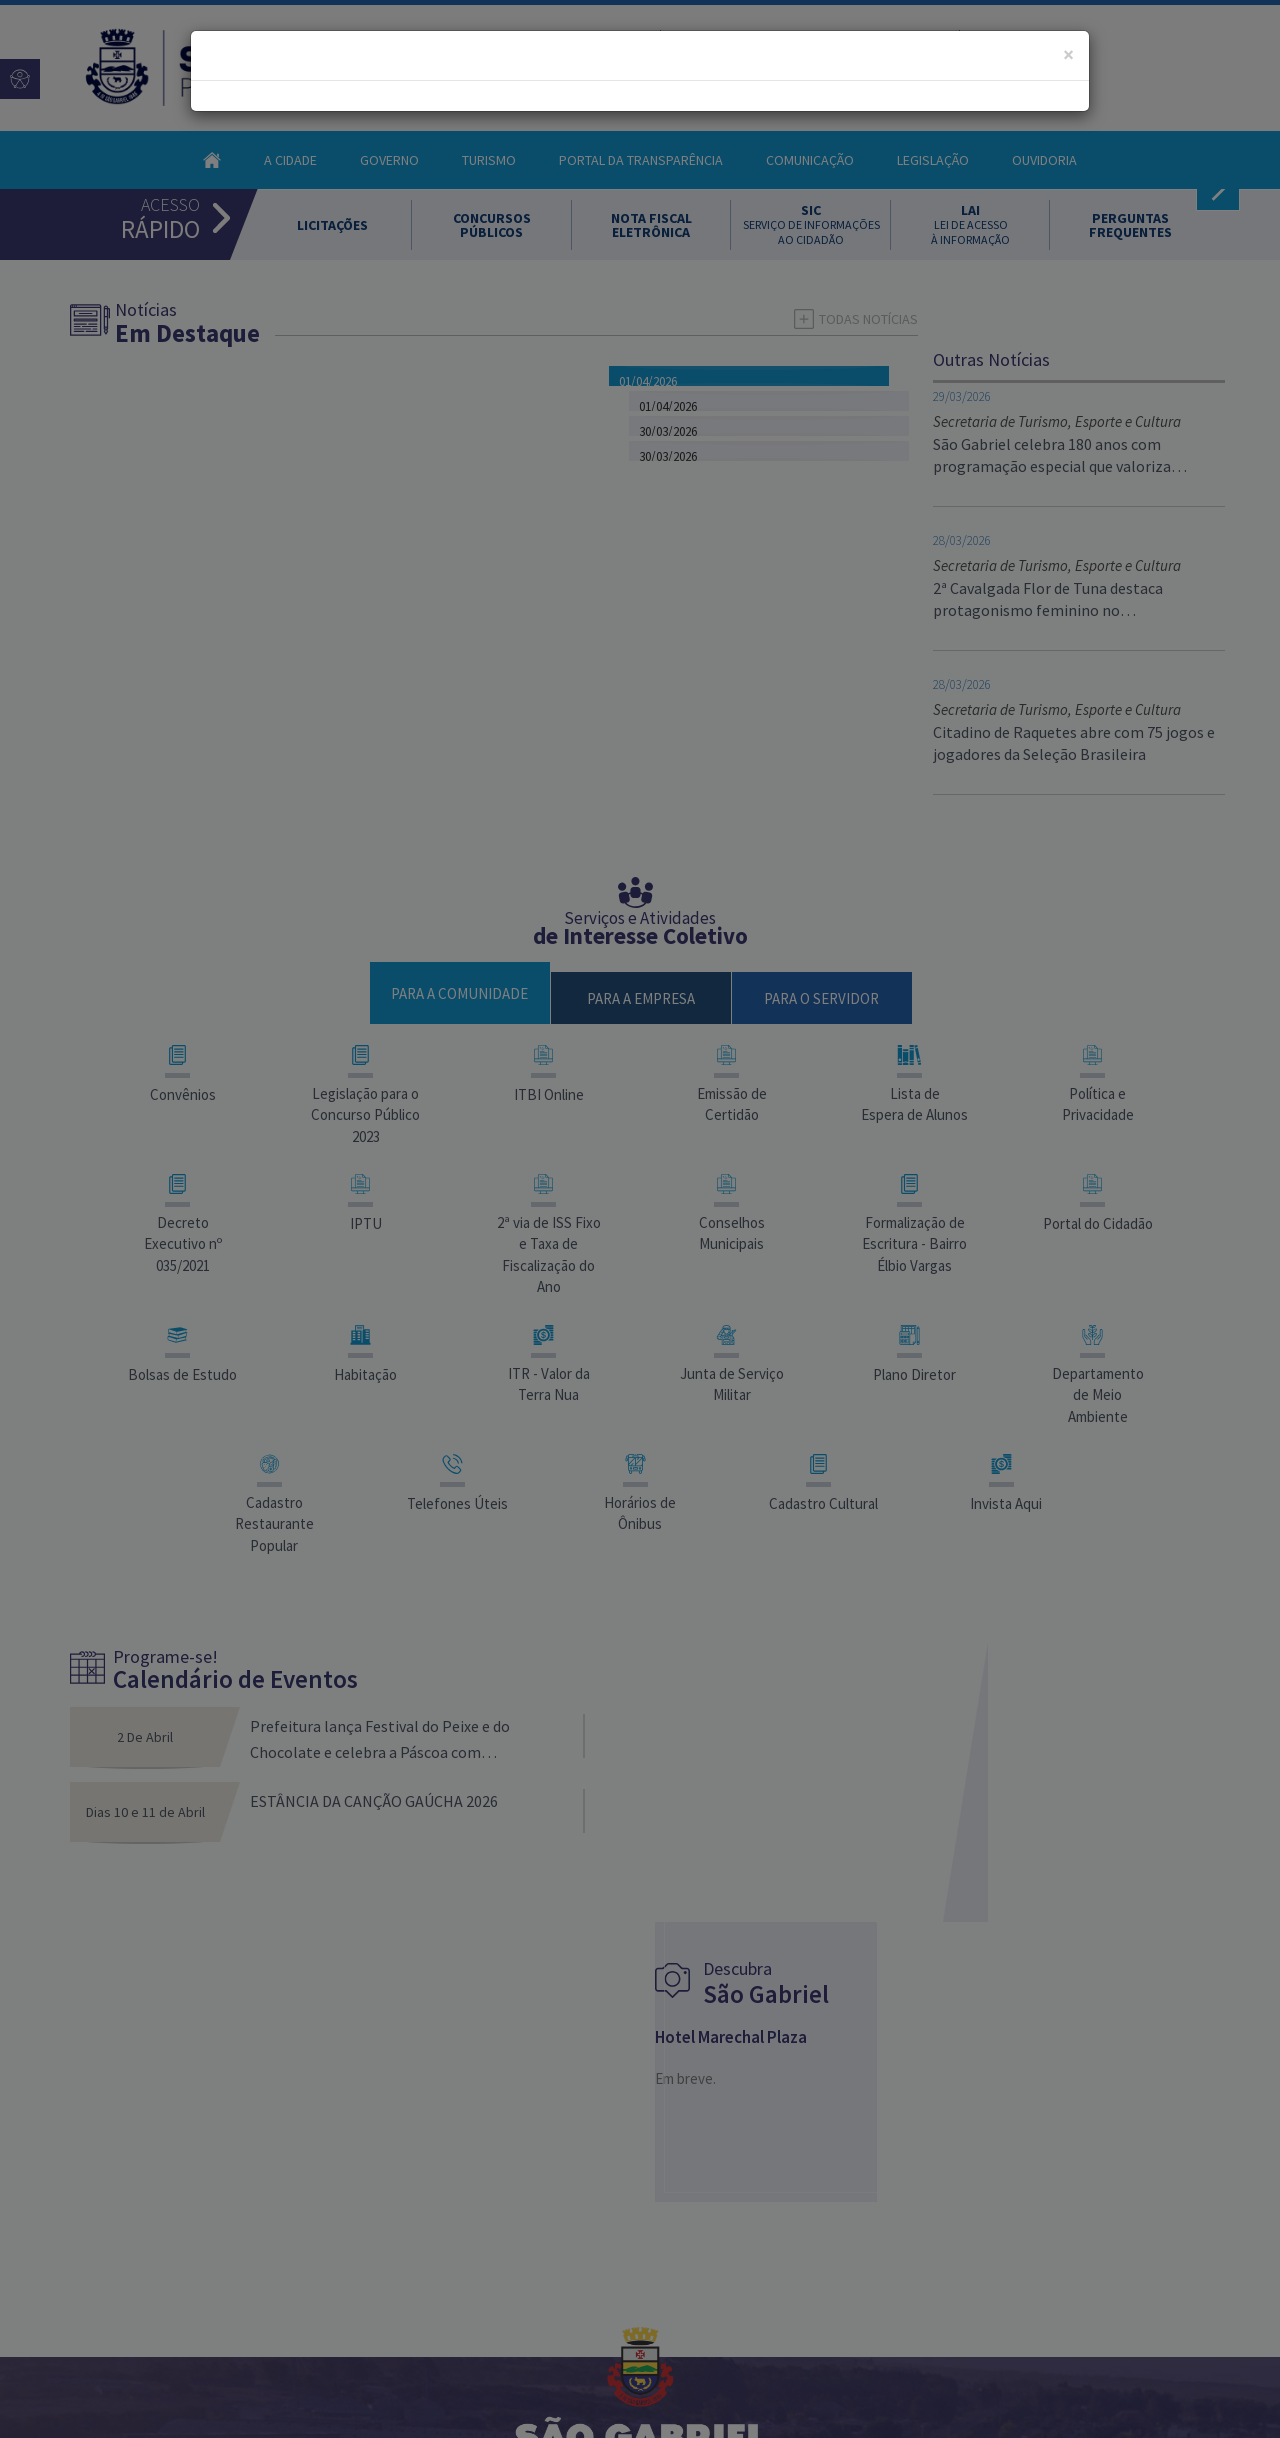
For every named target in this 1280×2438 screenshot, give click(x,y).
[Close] (1068, 54)
